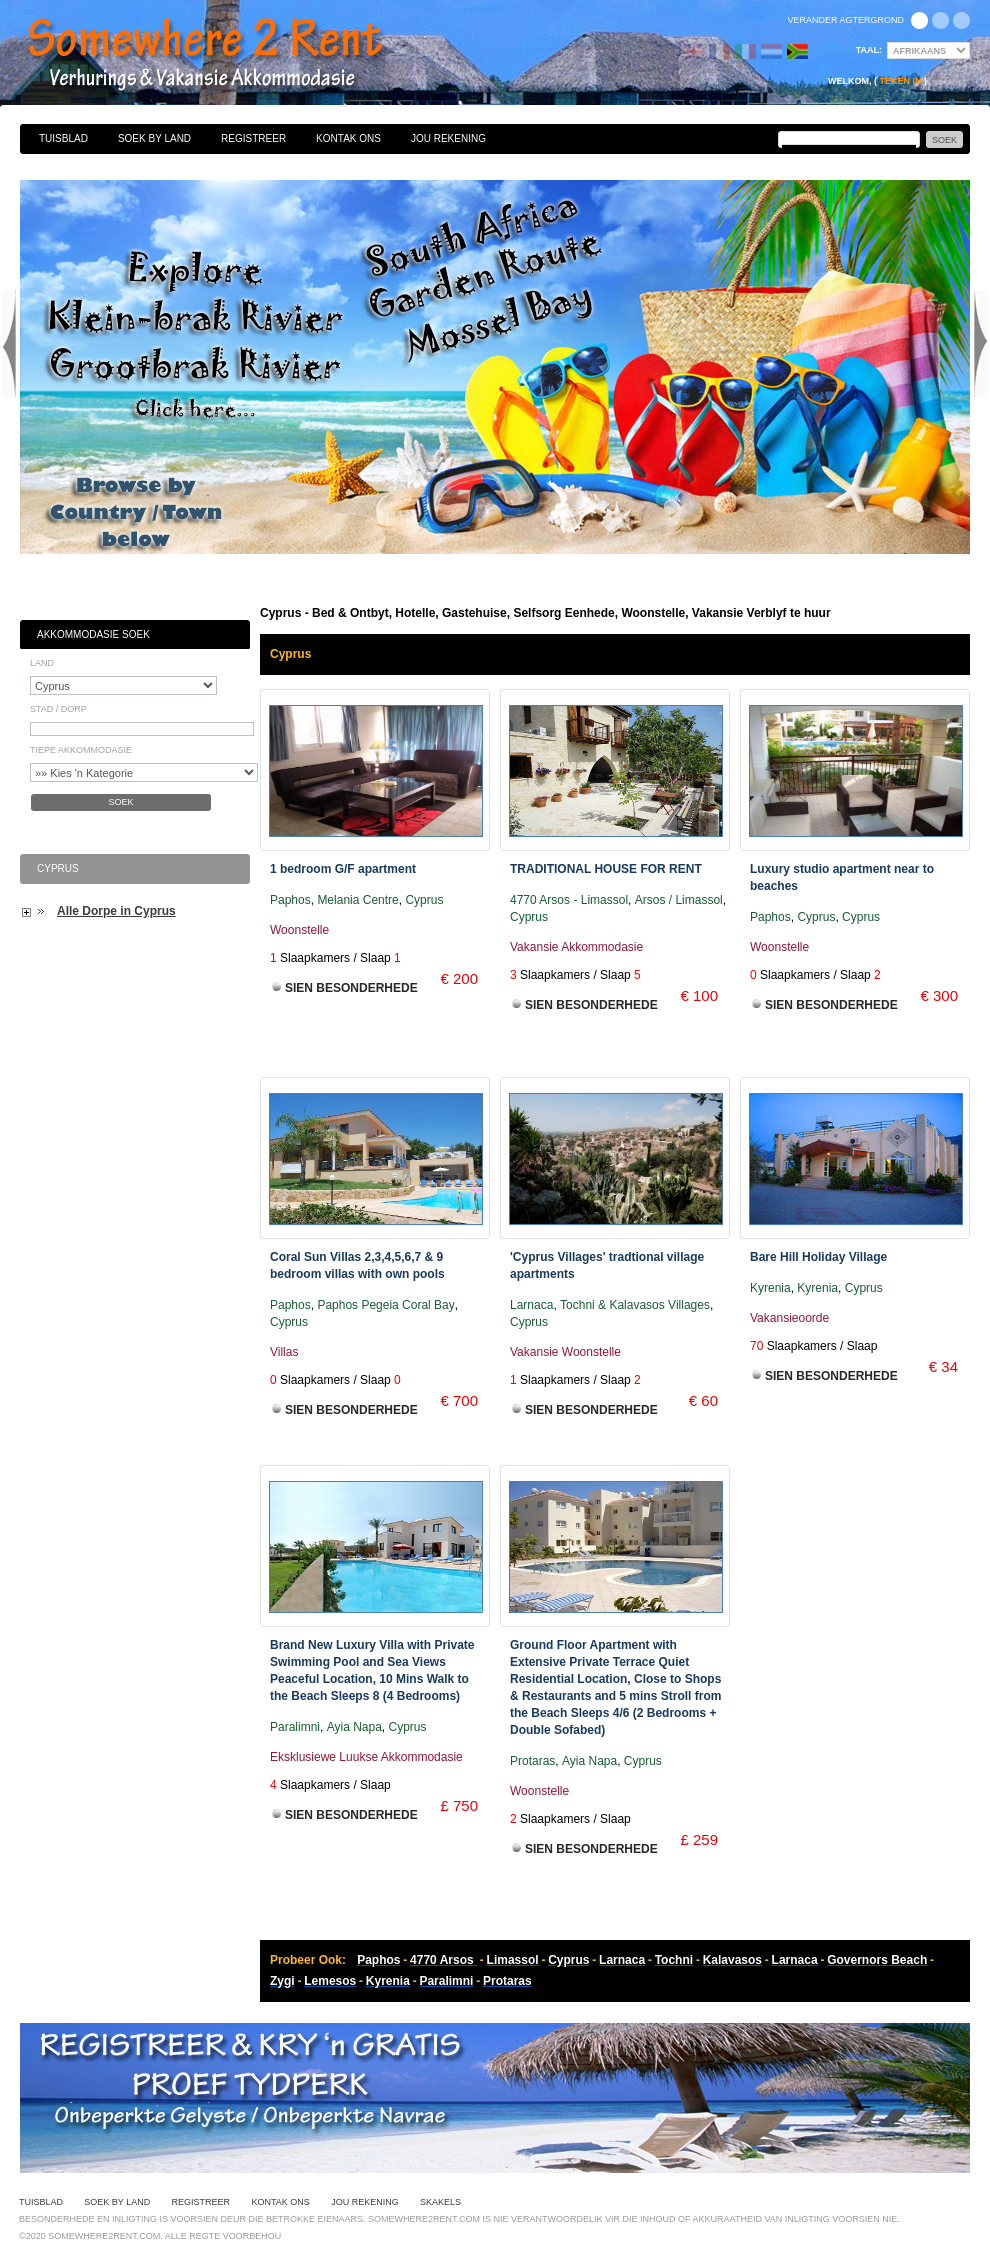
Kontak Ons (348, 138)
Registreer (253, 138)
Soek (120, 802)
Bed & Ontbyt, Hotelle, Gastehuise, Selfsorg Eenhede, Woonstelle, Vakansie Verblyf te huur (227, 55)
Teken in (900, 81)
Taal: (869, 50)
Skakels (440, 2202)
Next (981, 344)
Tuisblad (63, 138)
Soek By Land (154, 138)
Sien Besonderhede (351, 988)
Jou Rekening (448, 138)
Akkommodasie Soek (93, 634)
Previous (9, 344)
